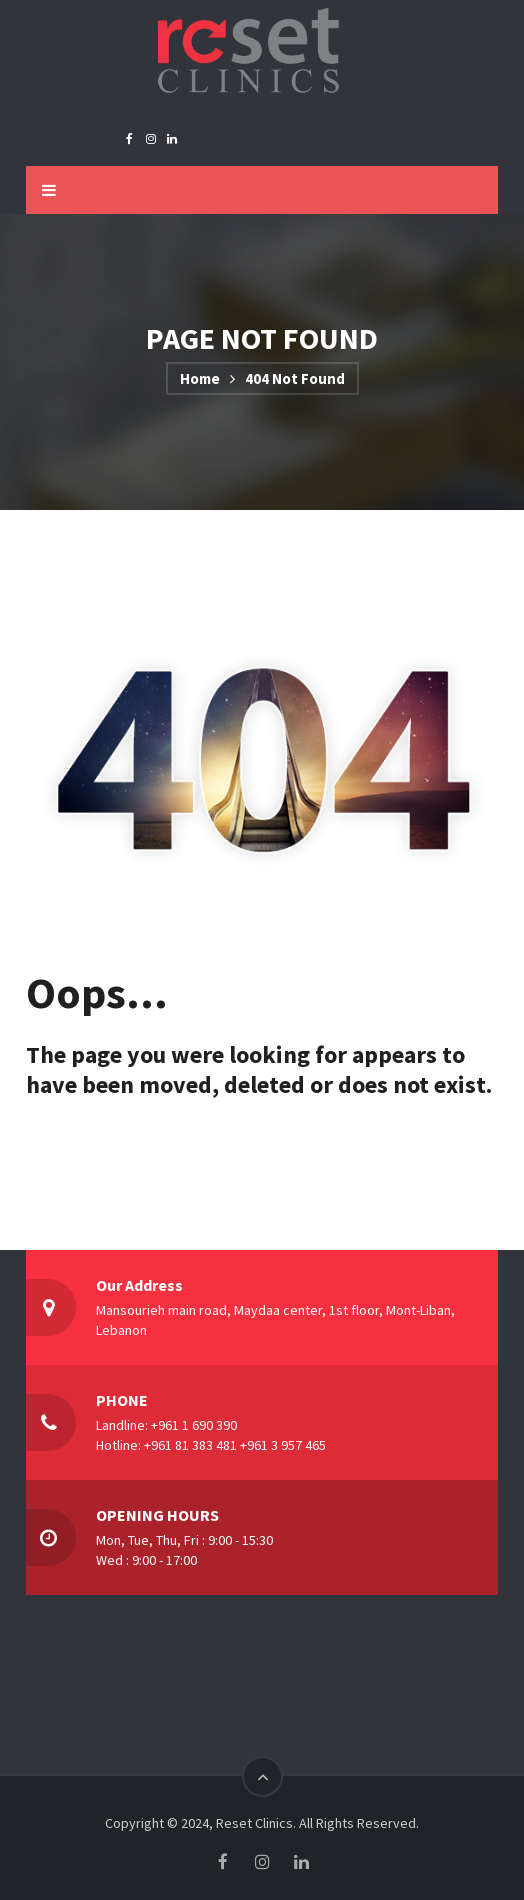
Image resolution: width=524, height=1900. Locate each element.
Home (200, 378)
